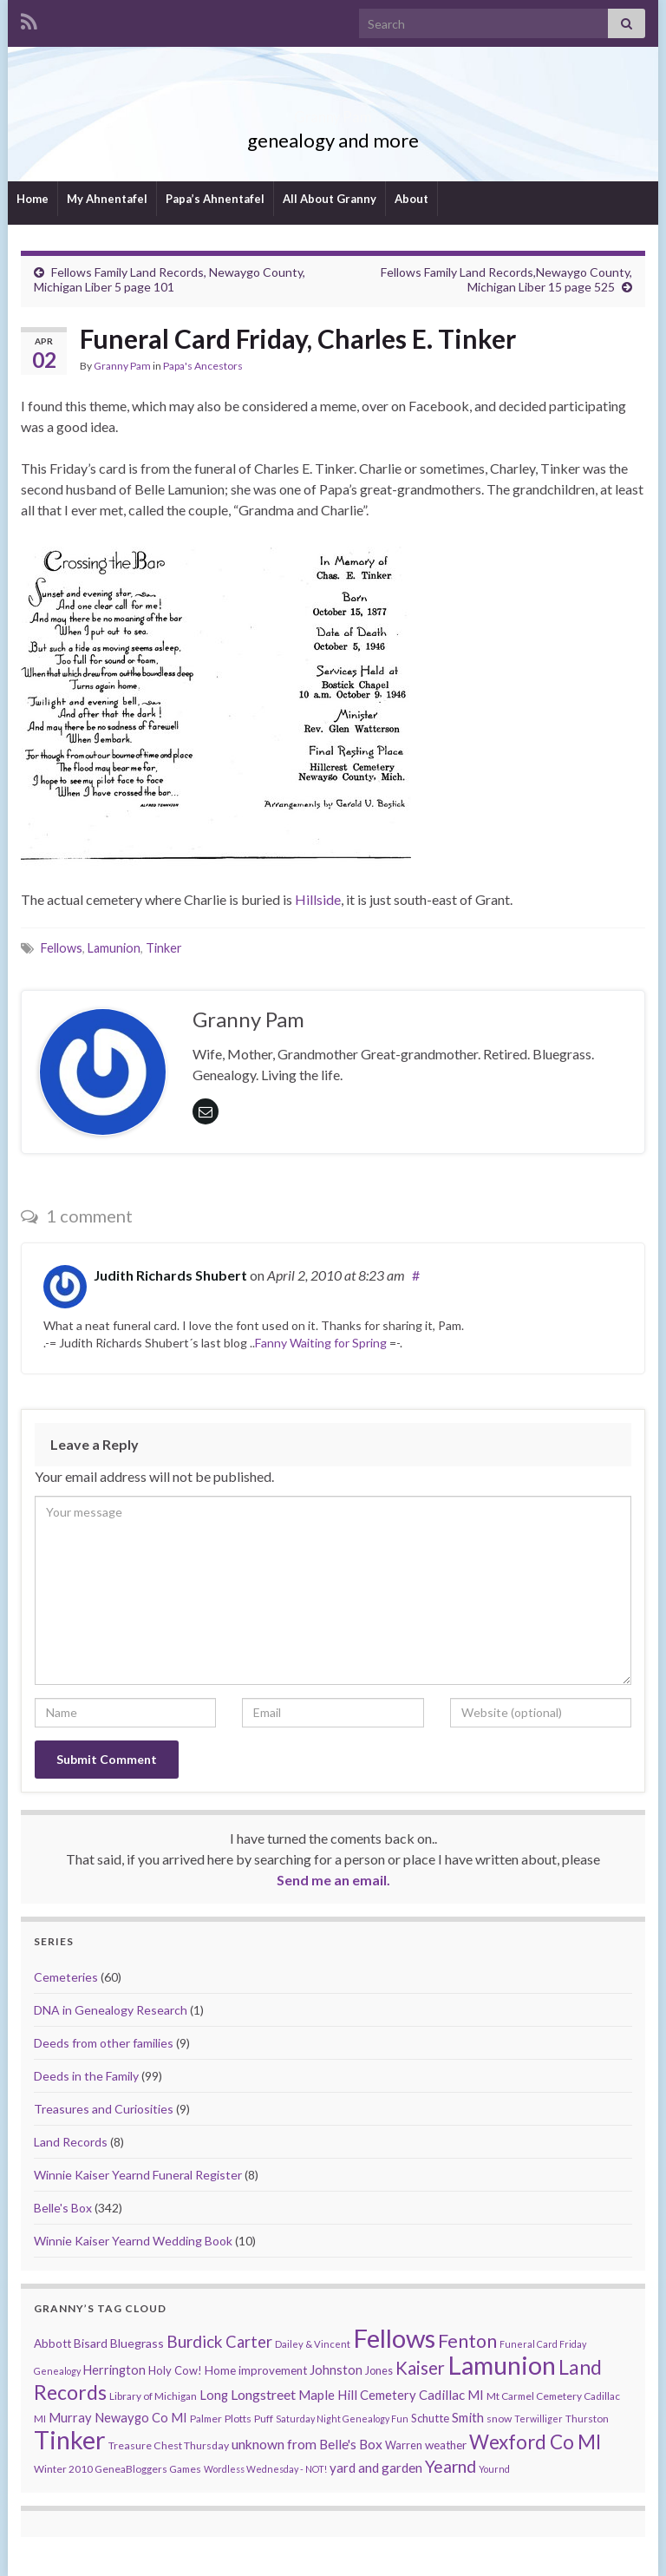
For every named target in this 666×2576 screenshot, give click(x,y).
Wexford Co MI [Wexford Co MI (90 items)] (535, 2442)
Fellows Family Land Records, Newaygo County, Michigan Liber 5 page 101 (169, 279)
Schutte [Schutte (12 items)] (430, 2418)
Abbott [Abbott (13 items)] (52, 2343)
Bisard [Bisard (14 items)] (91, 2343)
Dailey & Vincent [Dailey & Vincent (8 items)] (312, 2344)
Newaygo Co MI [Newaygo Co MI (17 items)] (141, 2417)
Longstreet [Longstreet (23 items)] (263, 2394)
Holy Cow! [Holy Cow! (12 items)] (175, 2370)
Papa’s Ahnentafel (215, 199)
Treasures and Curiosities (103, 2108)
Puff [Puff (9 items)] (263, 2418)
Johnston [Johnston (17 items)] (336, 2370)
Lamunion (114, 948)
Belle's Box (63, 2207)
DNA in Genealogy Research (110, 2009)
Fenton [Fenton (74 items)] (467, 2341)
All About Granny (329, 199)
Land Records (71, 2141)
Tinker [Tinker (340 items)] (70, 2440)
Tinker (164, 948)
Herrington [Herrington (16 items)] (114, 2370)
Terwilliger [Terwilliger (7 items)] (538, 2418)
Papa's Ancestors (203, 365)
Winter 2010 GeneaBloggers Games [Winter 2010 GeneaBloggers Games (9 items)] (117, 2468)
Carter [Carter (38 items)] (248, 2341)
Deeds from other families (103, 2042)
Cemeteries (66, 1977)
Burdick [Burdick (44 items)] (194, 2341)
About (411, 199)
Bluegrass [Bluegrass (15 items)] (137, 2343)
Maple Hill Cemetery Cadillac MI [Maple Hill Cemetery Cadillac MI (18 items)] (391, 2394)
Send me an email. (333, 1879)
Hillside (318, 899)
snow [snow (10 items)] (499, 2418)
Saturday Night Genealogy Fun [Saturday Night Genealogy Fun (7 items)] (342, 2418)
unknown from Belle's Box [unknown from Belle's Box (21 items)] (307, 2444)
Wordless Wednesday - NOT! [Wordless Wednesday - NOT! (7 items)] (265, 2468)
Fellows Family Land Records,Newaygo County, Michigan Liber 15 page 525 (506, 279)
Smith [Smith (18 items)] (468, 2417)
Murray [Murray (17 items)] (70, 2417)
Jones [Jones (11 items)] (379, 2370)
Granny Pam (333, 111)
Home (32, 199)
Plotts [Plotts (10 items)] (238, 2418)
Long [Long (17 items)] (213, 2395)
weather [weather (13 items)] (446, 2445)
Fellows (61, 948)
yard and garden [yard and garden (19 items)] (376, 2467)
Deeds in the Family (86, 2075)
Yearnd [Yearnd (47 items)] (450, 2466)
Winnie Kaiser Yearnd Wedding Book (133, 2240)
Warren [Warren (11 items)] (403, 2445)
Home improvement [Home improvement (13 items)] (256, 2370)
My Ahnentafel (107, 199)
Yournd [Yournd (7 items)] (494, 2468)
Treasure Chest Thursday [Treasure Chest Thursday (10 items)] (168, 2445)
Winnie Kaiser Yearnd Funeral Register (138, 2174)
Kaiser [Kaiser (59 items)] (420, 2367)
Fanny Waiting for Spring (321, 1342)
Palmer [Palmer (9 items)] (206, 2418)
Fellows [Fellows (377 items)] (394, 2338)
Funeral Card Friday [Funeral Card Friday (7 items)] (543, 2344)
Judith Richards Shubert (170, 1275)
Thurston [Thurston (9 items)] (587, 2418)
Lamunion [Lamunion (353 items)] (501, 2365)
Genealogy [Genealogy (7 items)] (57, 2370)
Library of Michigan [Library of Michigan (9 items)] (153, 2395)
